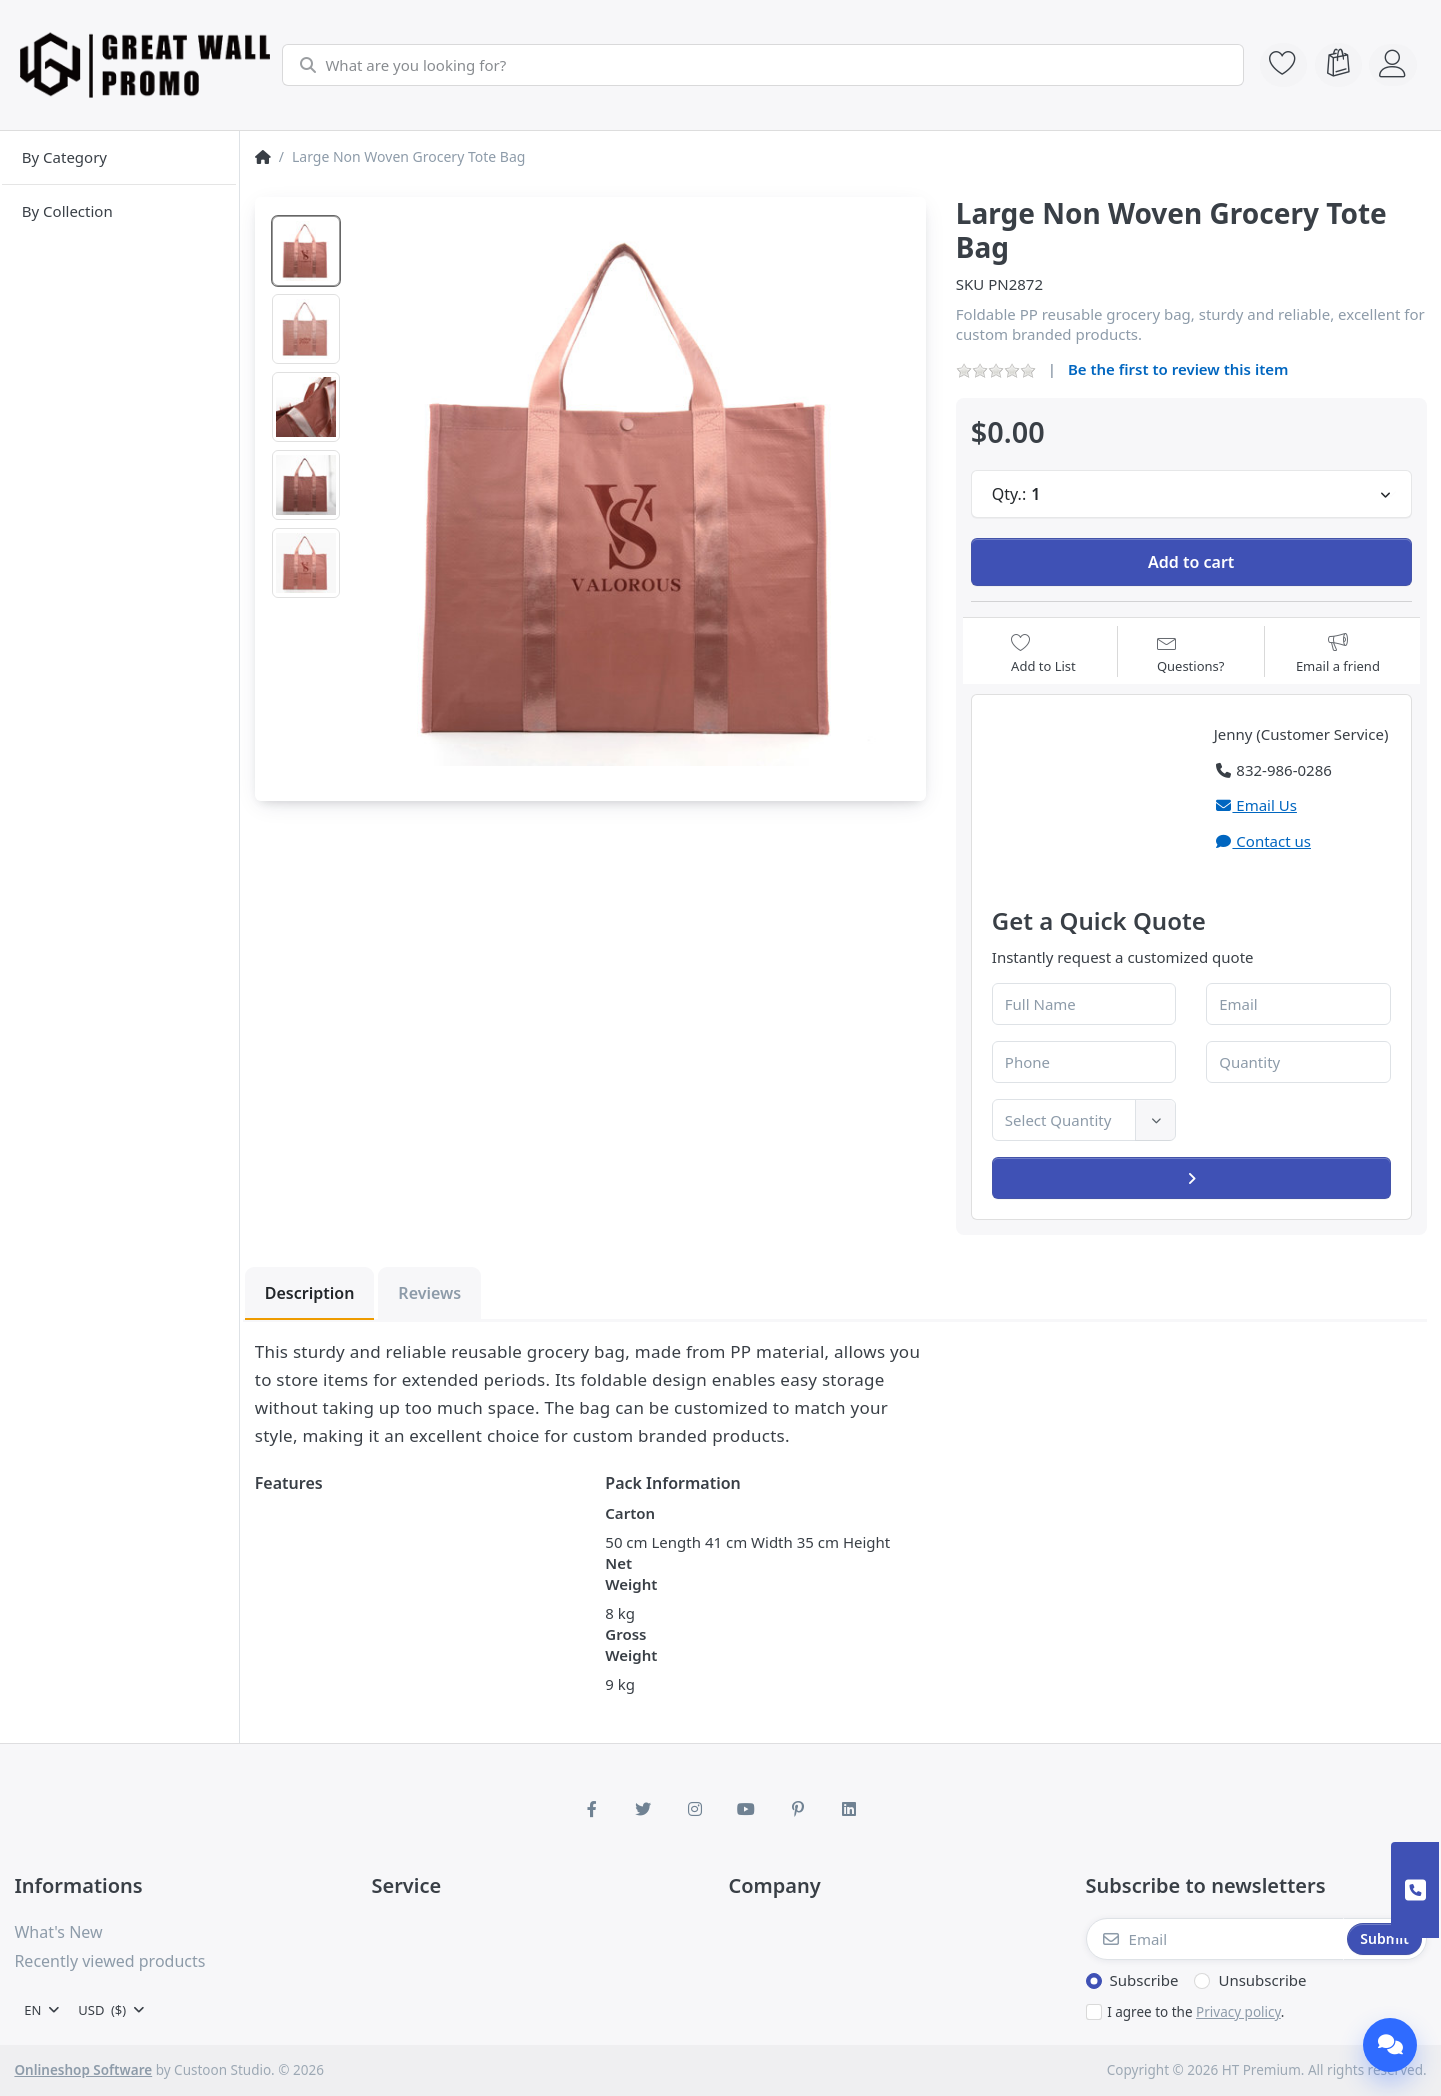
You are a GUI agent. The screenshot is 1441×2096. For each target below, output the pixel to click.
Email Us (1255, 805)
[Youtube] (747, 1809)
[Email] (1215, 1939)
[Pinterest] (798, 1809)
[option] (306, 251)
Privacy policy (1238, 2012)
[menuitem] (119, 158)
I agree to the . (1195, 2012)
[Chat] (1390, 2045)
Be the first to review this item (1178, 369)
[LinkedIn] (850, 1809)
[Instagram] (695, 1809)
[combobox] (761, 65)
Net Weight (631, 1573)
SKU (970, 284)
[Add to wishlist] (1043, 653)
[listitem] (635, 489)
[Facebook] (592, 1809)
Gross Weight (631, 1644)
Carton (630, 1513)
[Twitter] (643, 1809)
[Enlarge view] (635, 489)
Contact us (1262, 841)
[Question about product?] (1191, 653)
